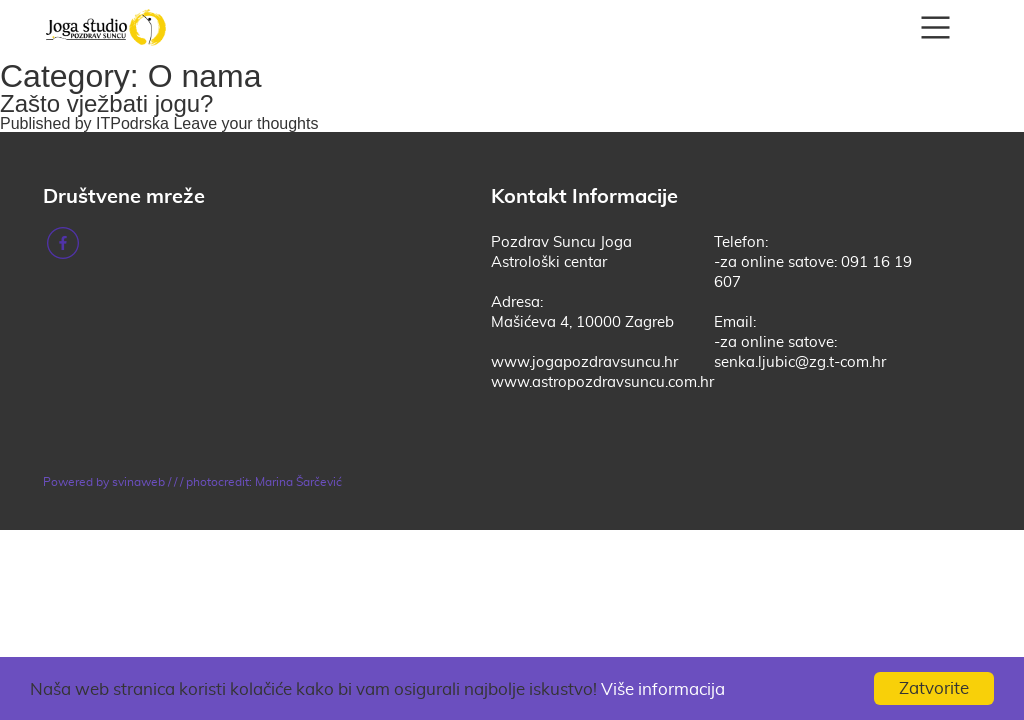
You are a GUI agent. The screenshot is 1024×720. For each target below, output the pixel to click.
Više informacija (663, 689)
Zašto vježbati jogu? (106, 103)
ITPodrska (132, 123)
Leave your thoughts (245, 123)
